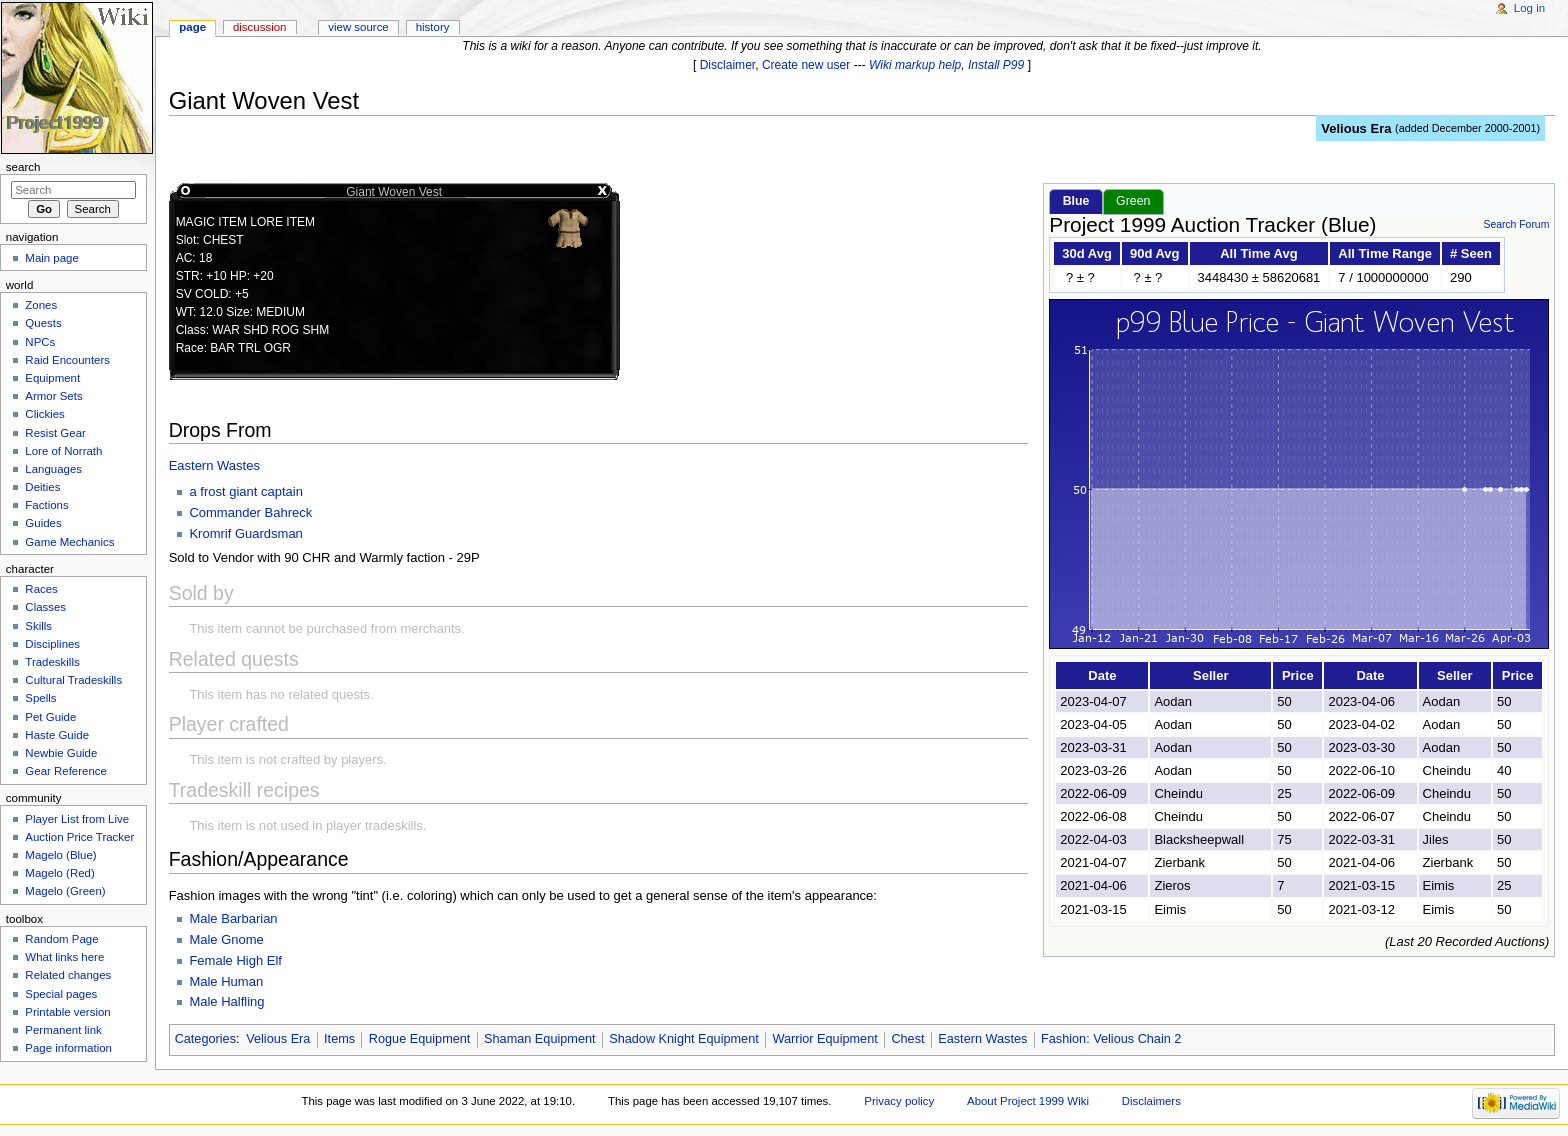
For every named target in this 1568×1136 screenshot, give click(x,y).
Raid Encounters (67, 360)
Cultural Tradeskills (73, 680)
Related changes (68, 975)
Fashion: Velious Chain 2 (1111, 1039)
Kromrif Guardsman (245, 533)
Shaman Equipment (539, 1039)
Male (205, 918)
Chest (907, 1039)
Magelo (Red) (59, 873)
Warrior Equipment (824, 1039)
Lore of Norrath (63, 451)
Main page (52, 258)
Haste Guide (57, 735)
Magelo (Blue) (60, 855)
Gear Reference (66, 771)
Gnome (242, 939)
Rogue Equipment (420, 1039)
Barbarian (249, 918)
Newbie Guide (61, 753)
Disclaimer (728, 65)
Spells (40, 698)
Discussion (259, 27)
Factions (46, 505)
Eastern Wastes (214, 465)
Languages (53, 469)
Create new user (806, 65)
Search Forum (1516, 224)
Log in (1529, 8)
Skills (38, 626)
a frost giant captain (245, 491)
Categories (205, 1039)
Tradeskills (52, 662)
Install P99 (996, 65)
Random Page (61, 939)
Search (23, 167)
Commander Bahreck (250, 512)
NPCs (40, 342)
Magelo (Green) (65, 891)
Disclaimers (1151, 1101)
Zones (41, 305)
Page (192, 27)
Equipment (52, 378)
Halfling (242, 1001)
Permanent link (63, 1030)
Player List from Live (77, 819)
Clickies (44, 414)
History (433, 27)
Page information (68, 1048)
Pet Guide (50, 717)
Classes (45, 607)
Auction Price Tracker (79, 837)
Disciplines (52, 644)
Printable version (67, 1012)
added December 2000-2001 (1468, 128)
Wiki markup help (915, 65)
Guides (43, 523)
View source (358, 27)
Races (41, 589)
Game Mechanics (69, 542)
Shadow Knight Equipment (684, 1039)
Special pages (61, 994)
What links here (64, 957)
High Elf (259, 960)
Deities (42, 487)
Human (242, 981)
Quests (43, 323)
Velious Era (1356, 128)
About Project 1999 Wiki (1028, 1101)
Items (339, 1039)
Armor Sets (53, 396)
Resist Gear (55, 433)
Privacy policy (899, 1101)
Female (212, 960)
